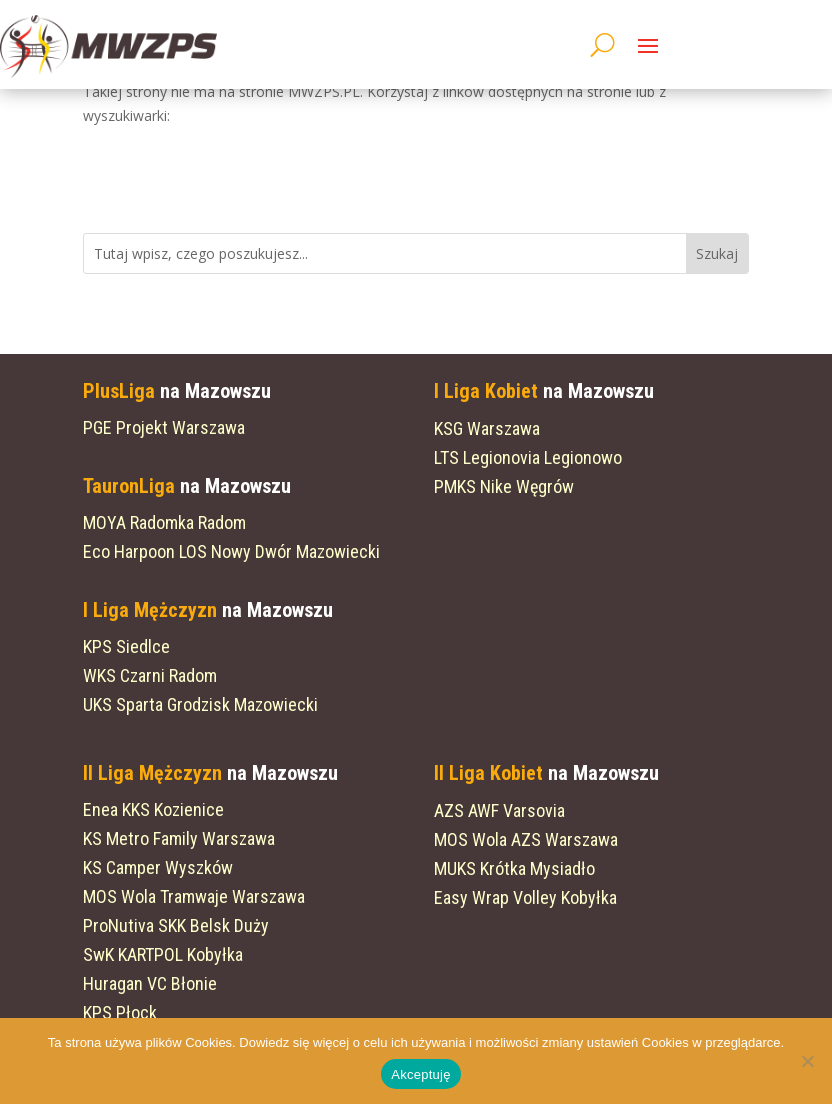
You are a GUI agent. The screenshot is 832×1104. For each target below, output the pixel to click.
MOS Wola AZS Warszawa (526, 839)
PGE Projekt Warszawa (164, 427)
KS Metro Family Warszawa (179, 838)
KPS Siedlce (126, 646)
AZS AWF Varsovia (499, 810)
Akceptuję (420, 1074)
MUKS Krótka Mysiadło (514, 868)
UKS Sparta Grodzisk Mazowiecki (200, 704)
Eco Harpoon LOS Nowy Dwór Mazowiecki (231, 551)
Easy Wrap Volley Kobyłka (525, 897)
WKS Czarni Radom (150, 675)
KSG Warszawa (487, 428)
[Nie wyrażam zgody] (807, 1061)
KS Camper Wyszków (158, 867)
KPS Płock (120, 1012)
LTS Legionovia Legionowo (528, 457)
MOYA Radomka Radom (164, 522)
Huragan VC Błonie (150, 983)
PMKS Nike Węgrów (504, 486)
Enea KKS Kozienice (153, 809)
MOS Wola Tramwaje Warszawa (194, 896)
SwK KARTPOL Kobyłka (163, 954)
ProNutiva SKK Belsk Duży (176, 925)
